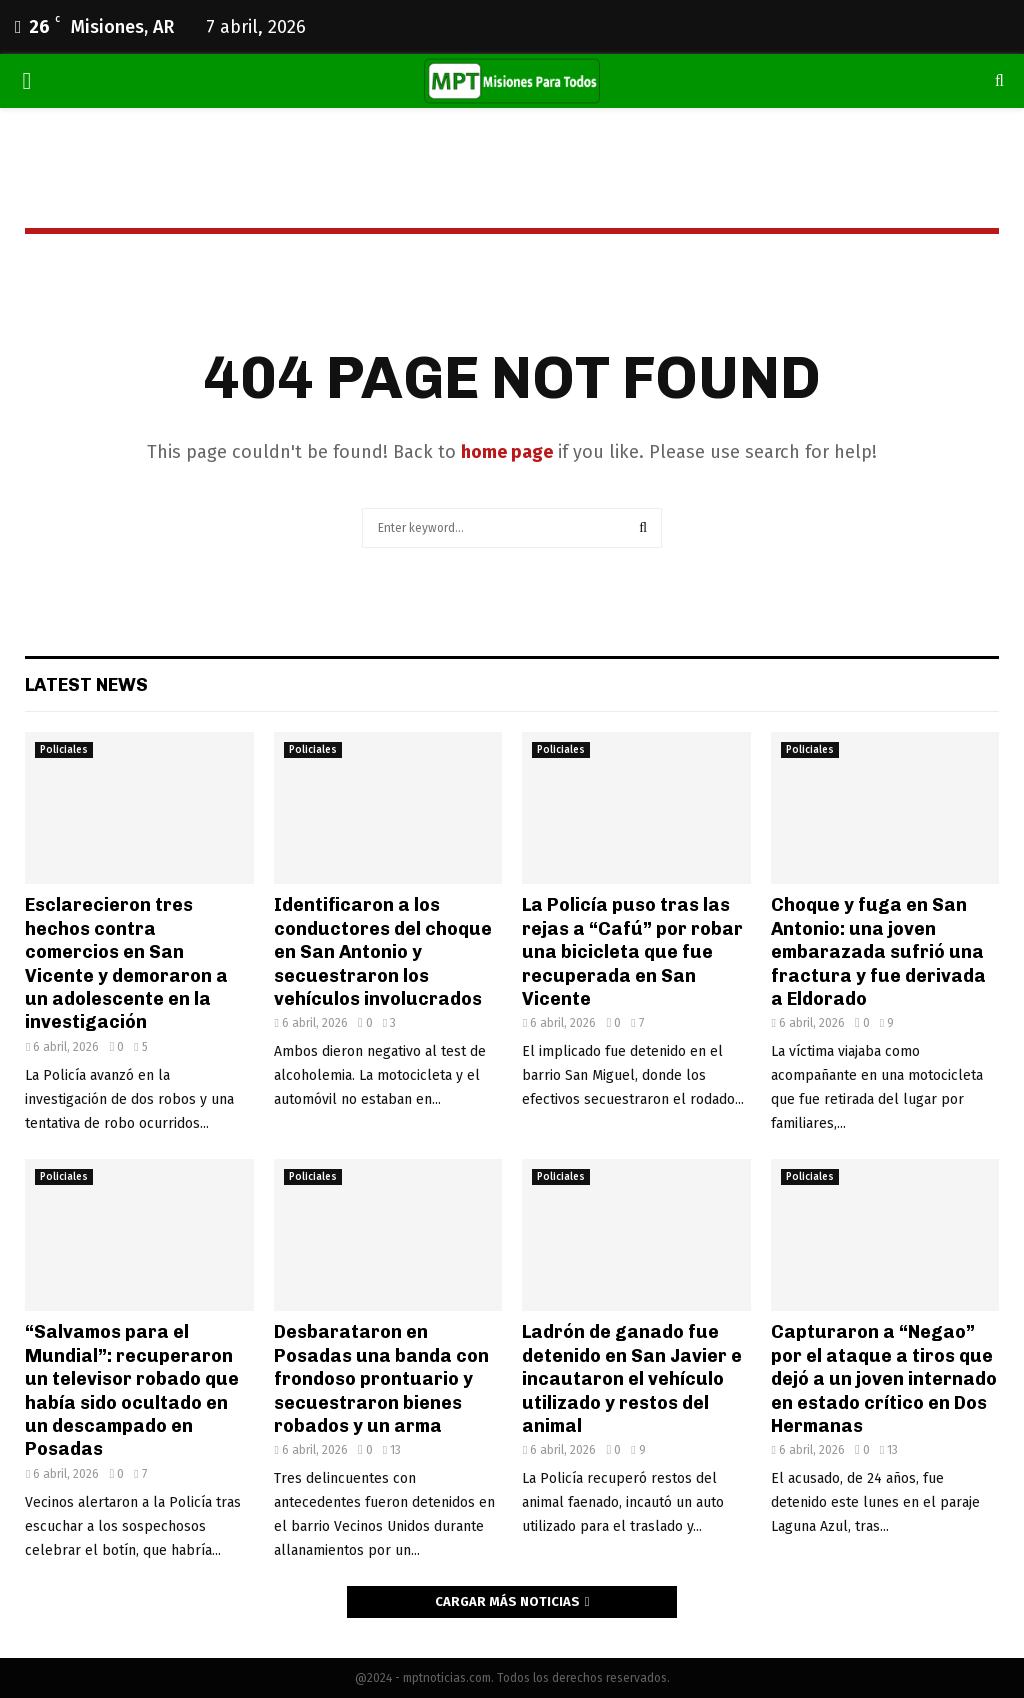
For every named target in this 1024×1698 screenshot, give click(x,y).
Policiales (64, 750)
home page (507, 452)
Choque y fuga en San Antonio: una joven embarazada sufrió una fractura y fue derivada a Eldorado (878, 952)
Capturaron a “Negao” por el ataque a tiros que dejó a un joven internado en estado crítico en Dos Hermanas (884, 1379)
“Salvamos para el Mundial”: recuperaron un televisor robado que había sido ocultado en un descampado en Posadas (132, 1390)
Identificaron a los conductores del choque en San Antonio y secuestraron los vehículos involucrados (383, 952)
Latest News (86, 685)
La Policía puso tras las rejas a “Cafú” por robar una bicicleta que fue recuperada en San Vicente (632, 952)
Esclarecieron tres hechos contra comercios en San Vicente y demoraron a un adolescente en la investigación (126, 963)
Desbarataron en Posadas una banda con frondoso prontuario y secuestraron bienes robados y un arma (381, 1379)
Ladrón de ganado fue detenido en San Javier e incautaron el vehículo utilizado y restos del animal (632, 1379)
